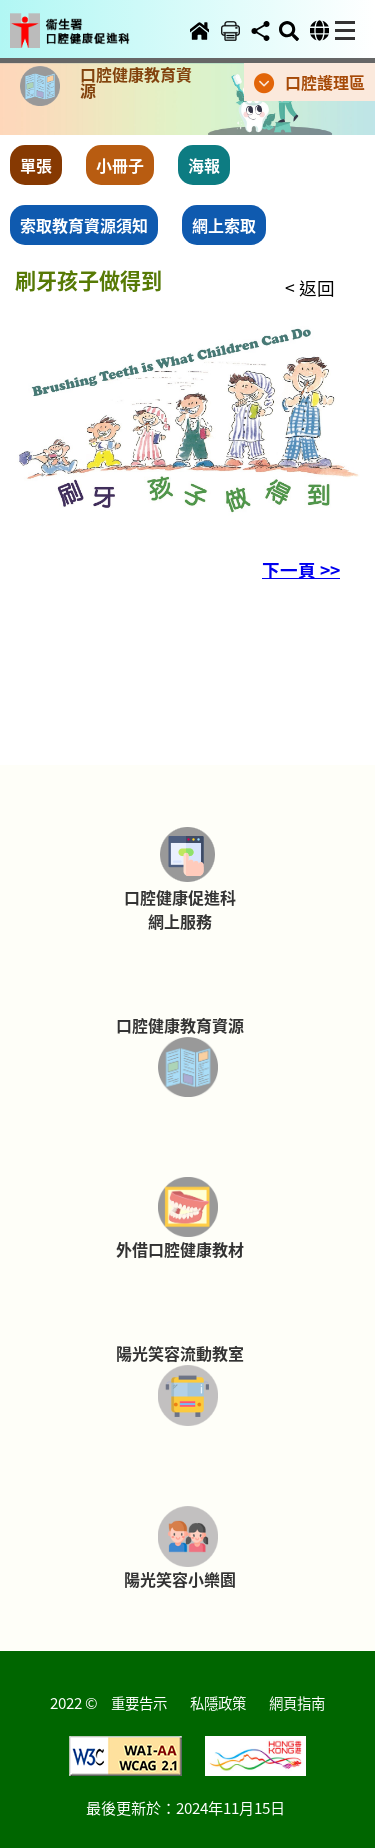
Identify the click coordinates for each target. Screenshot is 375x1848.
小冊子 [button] (120, 165)
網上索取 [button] (224, 225)
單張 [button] (36, 165)
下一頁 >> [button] (301, 569)
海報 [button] (204, 165)
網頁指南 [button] (297, 1702)
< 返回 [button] (310, 287)
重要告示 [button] (139, 1702)
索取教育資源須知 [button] (84, 225)
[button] (83, 17)
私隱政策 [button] (218, 1702)
